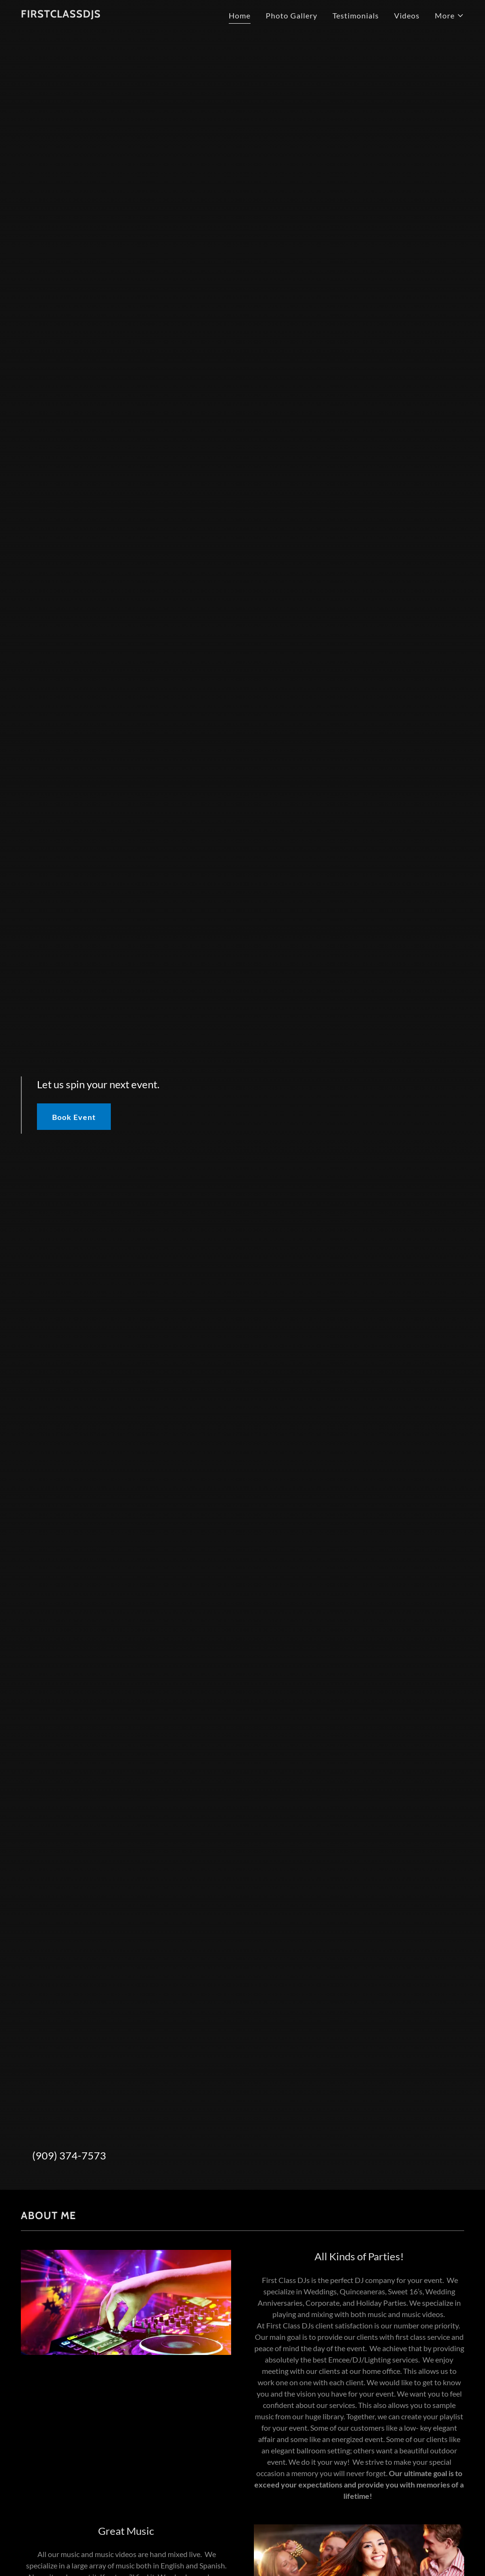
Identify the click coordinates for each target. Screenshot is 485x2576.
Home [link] (240, 15)
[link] (61, 14)
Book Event (74, 1116)
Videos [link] (407, 15)
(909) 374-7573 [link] (69, 2155)
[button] (449, 15)
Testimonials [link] (355, 15)
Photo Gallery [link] (291, 15)
